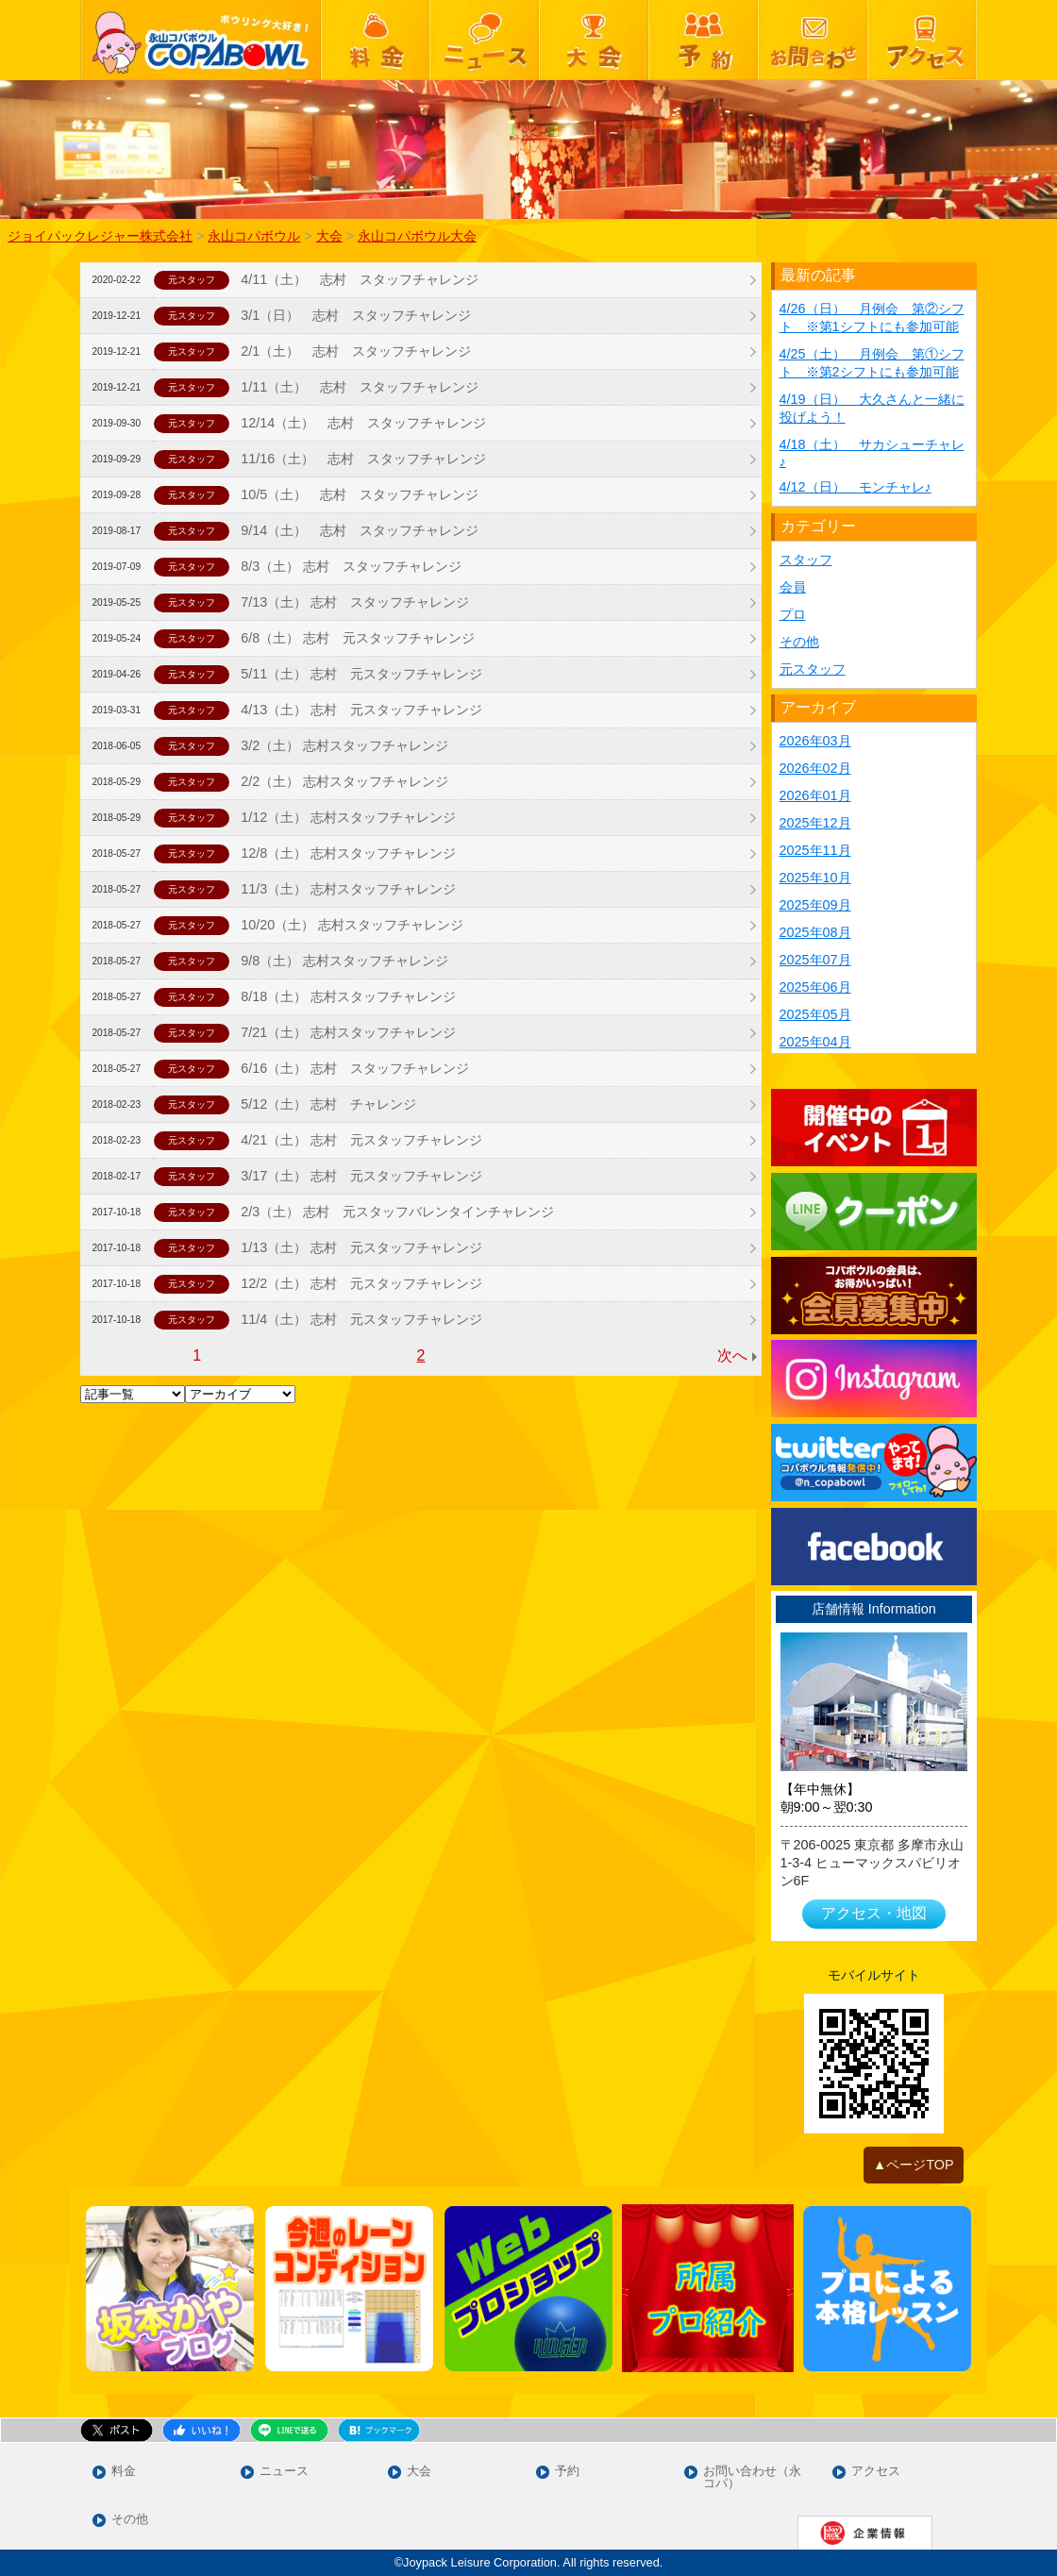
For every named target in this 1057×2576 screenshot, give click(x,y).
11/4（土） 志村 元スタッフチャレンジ (361, 1319)
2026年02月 (815, 768)
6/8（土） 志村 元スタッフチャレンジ (358, 637)
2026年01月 (815, 795)
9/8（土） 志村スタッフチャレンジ (344, 960)
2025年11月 (815, 850)
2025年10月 (815, 877)
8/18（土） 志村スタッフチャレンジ (348, 996)
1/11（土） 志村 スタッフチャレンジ (359, 386)
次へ (732, 1355)
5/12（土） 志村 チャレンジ (328, 1104)
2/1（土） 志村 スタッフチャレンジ (356, 351)
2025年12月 (815, 822)
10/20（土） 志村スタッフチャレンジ (352, 924)
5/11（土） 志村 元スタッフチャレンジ (361, 673)
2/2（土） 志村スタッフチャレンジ (344, 781)
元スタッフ (813, 669)
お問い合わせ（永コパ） (752, 2478)
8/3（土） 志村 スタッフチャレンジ (351, 566)
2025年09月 (815, 904)
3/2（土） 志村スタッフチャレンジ (344, 745)
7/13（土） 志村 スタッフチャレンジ (355, 602)
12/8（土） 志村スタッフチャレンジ (348, 853)
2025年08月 (815, 932)
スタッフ (806, 559)
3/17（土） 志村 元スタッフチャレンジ (361, 1175)
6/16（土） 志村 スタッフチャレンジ (355, 1068)
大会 (419, 2472)
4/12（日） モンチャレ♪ (855, 486)
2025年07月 (815, 959)
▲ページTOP (913, 2164)
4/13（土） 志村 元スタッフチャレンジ (361, 709)
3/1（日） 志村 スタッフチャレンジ (356, 315)
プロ (793, 614)
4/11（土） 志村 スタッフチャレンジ (359, 279)
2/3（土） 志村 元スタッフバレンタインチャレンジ (397, 1211)
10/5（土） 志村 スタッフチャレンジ (359, 494)
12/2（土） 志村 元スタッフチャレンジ (361, 1283)
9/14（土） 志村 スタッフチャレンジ (359, 530)
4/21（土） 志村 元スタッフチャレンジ (361, 1139)
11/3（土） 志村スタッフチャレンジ (348, 888)
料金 (123, 2472)
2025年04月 (815, 1041)
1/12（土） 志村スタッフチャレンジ (348, 817)
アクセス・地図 (874, 1913)
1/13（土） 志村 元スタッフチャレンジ (361, 1247)
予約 (567, 2472)
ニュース (284, 2472)
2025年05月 (815, 1014)
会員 (793, 586)
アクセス (875, 2472)
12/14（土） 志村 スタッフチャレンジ (363, 422)
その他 (799, 641)
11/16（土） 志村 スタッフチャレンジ (363, 458)
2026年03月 (815, 740)
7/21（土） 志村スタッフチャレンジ (348, 1032)
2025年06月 (815, 987)
